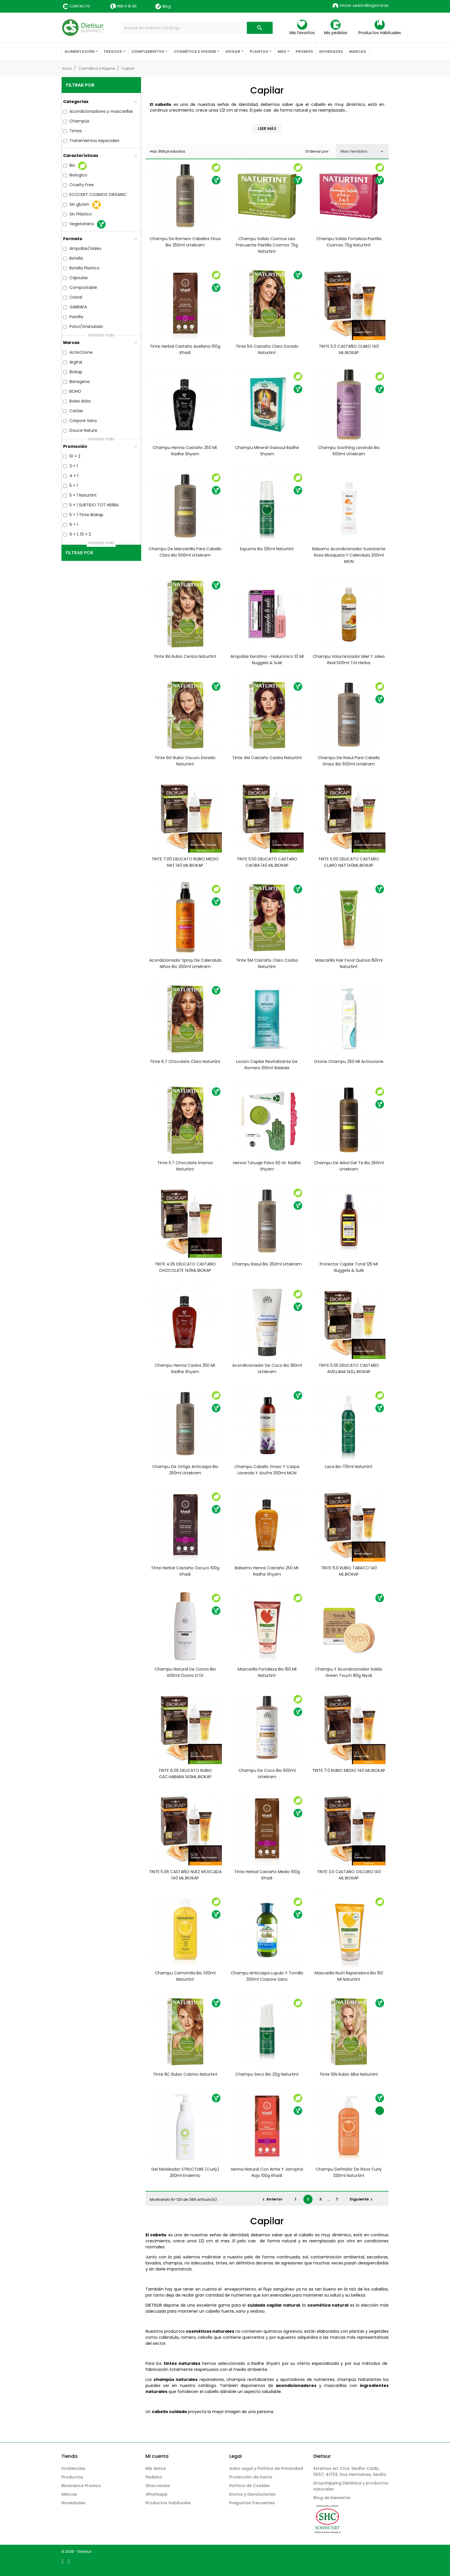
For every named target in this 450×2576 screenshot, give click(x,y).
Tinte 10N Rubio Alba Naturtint (348, 2074)
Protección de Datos (250, 2477)
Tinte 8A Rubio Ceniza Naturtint (185, 656)
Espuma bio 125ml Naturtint (267, 549)
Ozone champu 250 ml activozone (348, 1061)
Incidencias (73, 2468)
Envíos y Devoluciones (252, 2494)
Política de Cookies (249, 2485)
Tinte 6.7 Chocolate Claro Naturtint (185, 1061)
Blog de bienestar (332, 2498)
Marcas (69, 2494)
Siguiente (362, 2199)
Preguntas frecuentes (252, 2503)
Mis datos (156, 2468)
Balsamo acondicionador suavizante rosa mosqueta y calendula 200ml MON (348, 555)
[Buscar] (197, 28)
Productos (72, 2477)
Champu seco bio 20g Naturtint (267, 2074)
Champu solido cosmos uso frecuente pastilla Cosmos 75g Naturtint (267, 245)
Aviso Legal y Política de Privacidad (266, 2468)
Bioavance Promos (81, 2485)
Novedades (73, 2503)
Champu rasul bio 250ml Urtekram (267, 1264)
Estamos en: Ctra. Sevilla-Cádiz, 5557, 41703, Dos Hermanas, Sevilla (349, 2471)
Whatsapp (157, 2494)
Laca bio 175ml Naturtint (349, 1466)
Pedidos (154, 2477)
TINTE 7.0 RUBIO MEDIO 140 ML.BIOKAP (348, 1770)
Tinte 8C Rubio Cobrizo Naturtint (185, 2074)
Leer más (267, 128)
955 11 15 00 (127, 6)
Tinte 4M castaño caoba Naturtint (267, 758)
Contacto (79, 6)
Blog (163, 6)
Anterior (272, 2199)
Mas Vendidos (362, 151)
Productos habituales (168, 2503)
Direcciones (158, 2485)
